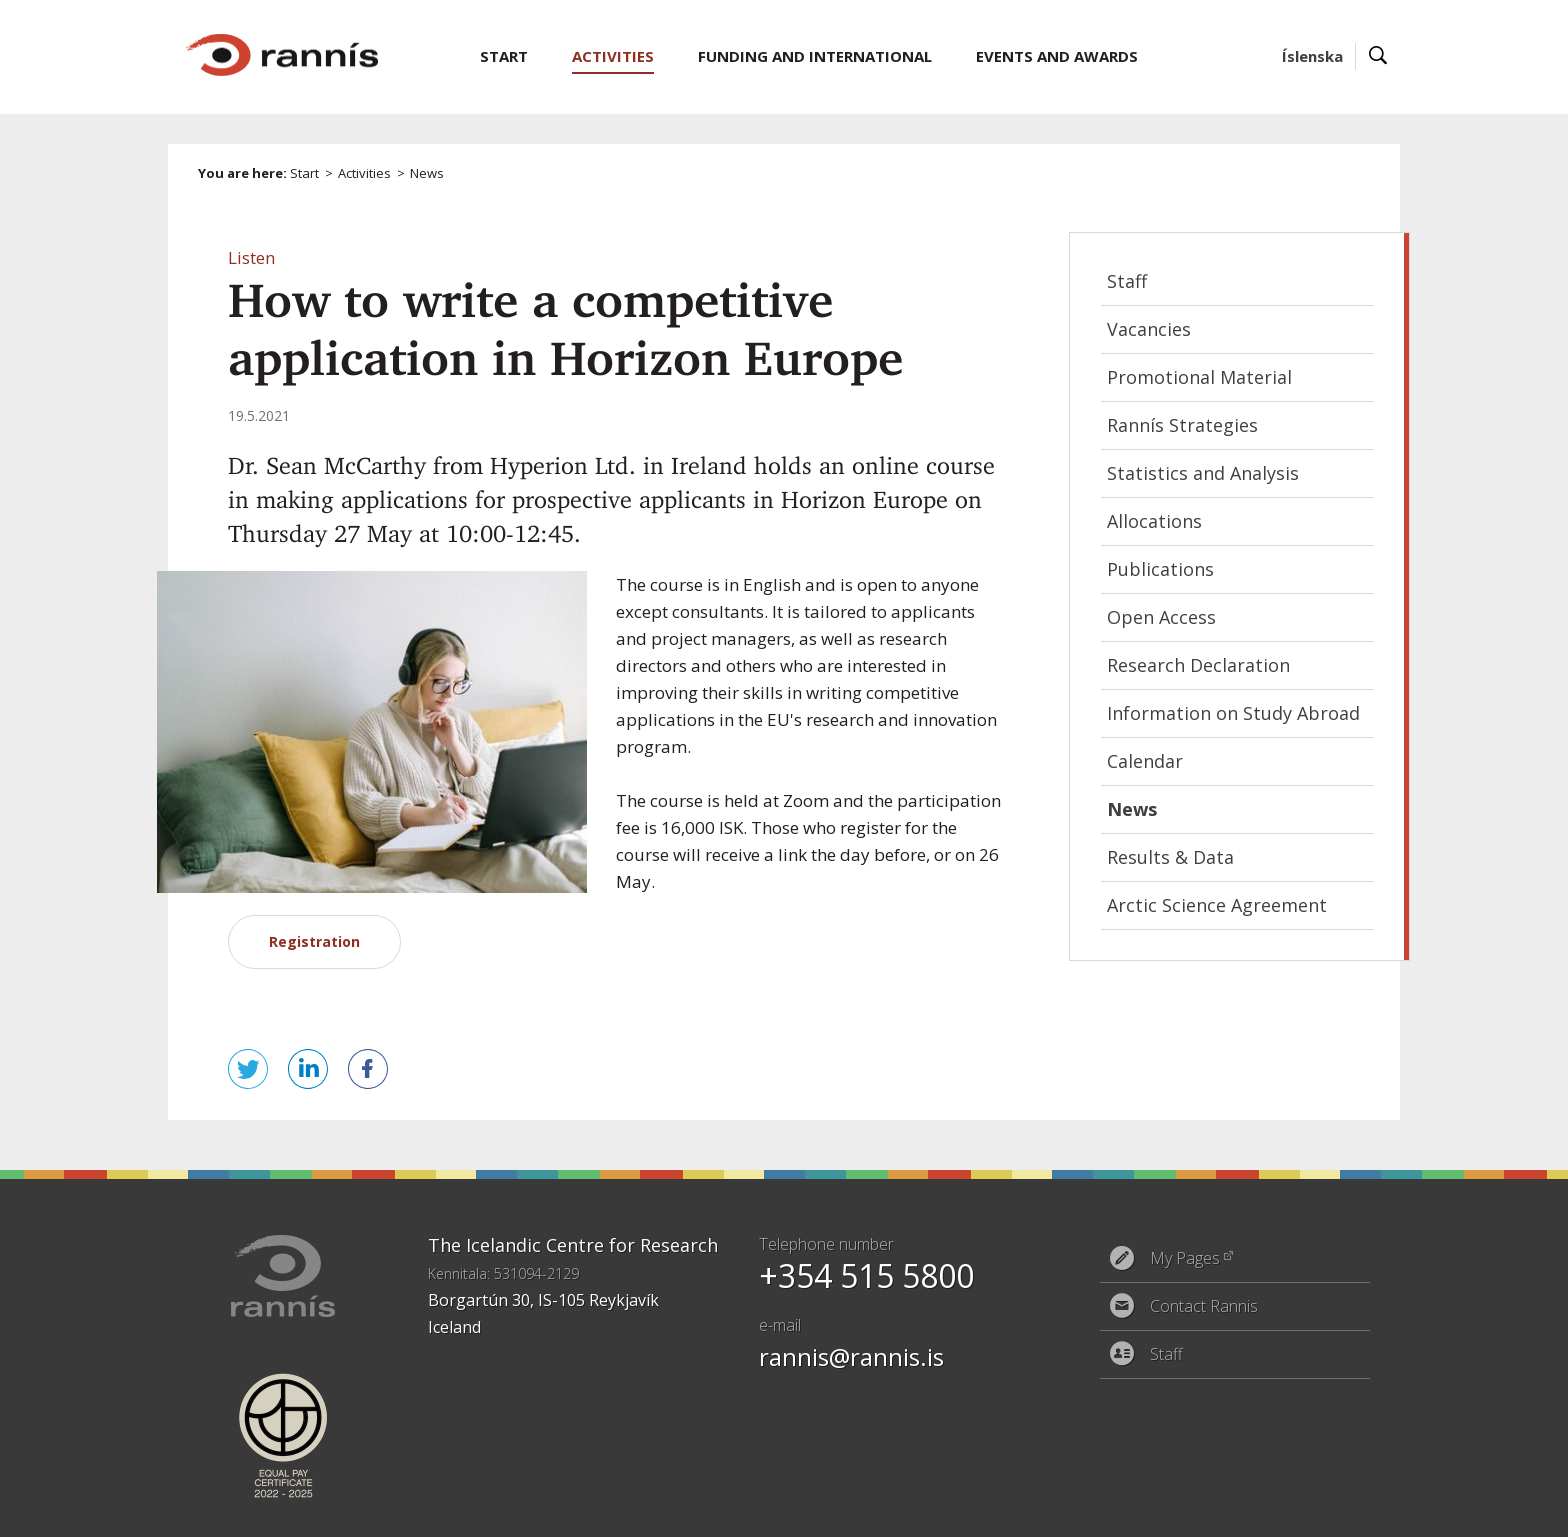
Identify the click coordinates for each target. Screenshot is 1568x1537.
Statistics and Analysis (1203, 473)
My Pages (1185, 1258)
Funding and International (815, 56)
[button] (251, 257)
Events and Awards (1057, 56)
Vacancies (1149, 329)
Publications (1160, 569)
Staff (1127, 281)
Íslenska (1312, 56)
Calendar (1145, 761)
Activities (364, 173)
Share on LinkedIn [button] (308, 1069)
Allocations (1154, 521)
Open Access (1161, 617)
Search (1378, 56)
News (427, 173)
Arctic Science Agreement (1217, 905)
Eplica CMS (1302, 1510)
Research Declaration (1198, 665)
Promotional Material (1199, 377)
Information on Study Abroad (1233, 713)
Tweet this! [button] (248, 1069)
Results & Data (1170, 857)
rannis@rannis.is (851, 1356)
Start (304, 173)
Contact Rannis (1204, 1306)
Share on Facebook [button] (368, 1069)
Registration (314, 941)
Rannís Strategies (1182, 425)
